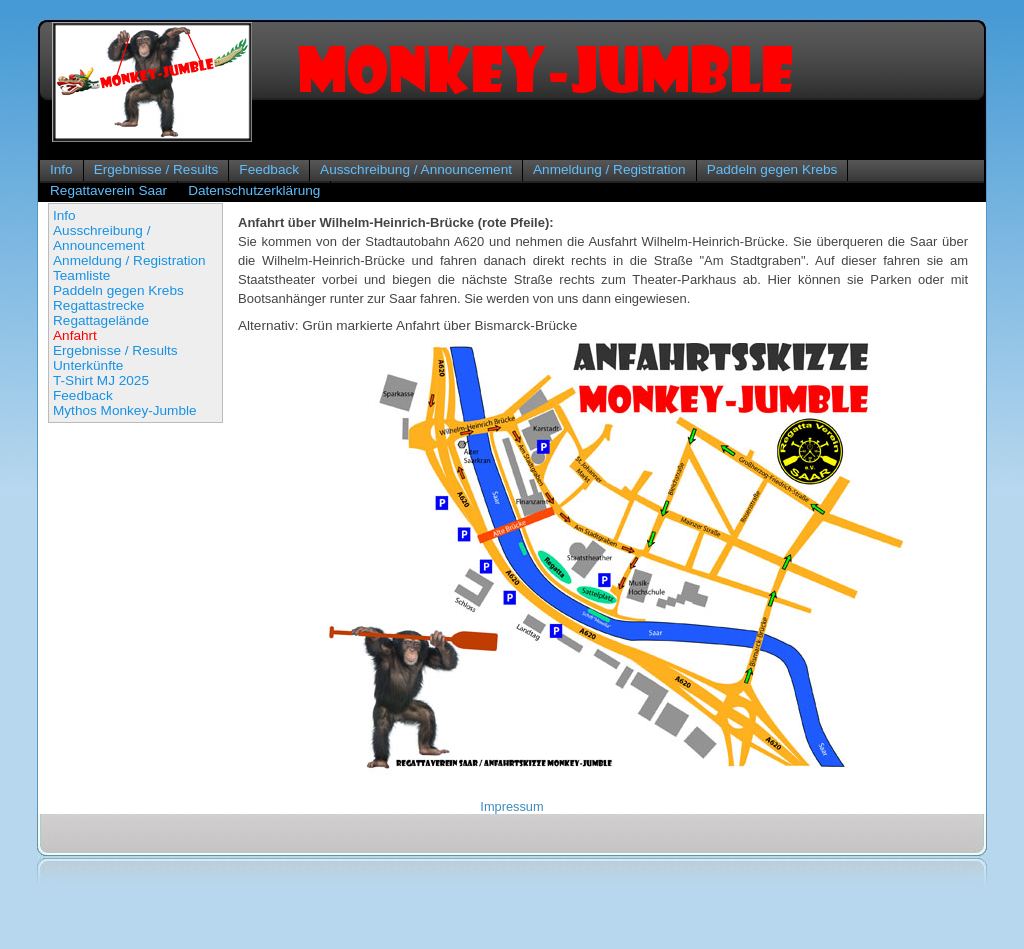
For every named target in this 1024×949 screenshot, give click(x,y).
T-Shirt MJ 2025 (101, 380)
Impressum (511, 806)
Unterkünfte (88, 365)
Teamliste (81, 275)
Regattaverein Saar (108, 190)
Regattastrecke (98, 305)
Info (61, 169)
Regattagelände (101, 320)
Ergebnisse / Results (156, 169)
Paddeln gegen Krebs (772, 169)
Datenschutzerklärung (254, 190)
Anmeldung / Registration (609, 169)
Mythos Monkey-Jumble (125, 410)
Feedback (269, 169)
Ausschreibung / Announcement (416, 169)
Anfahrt (75, 335)
